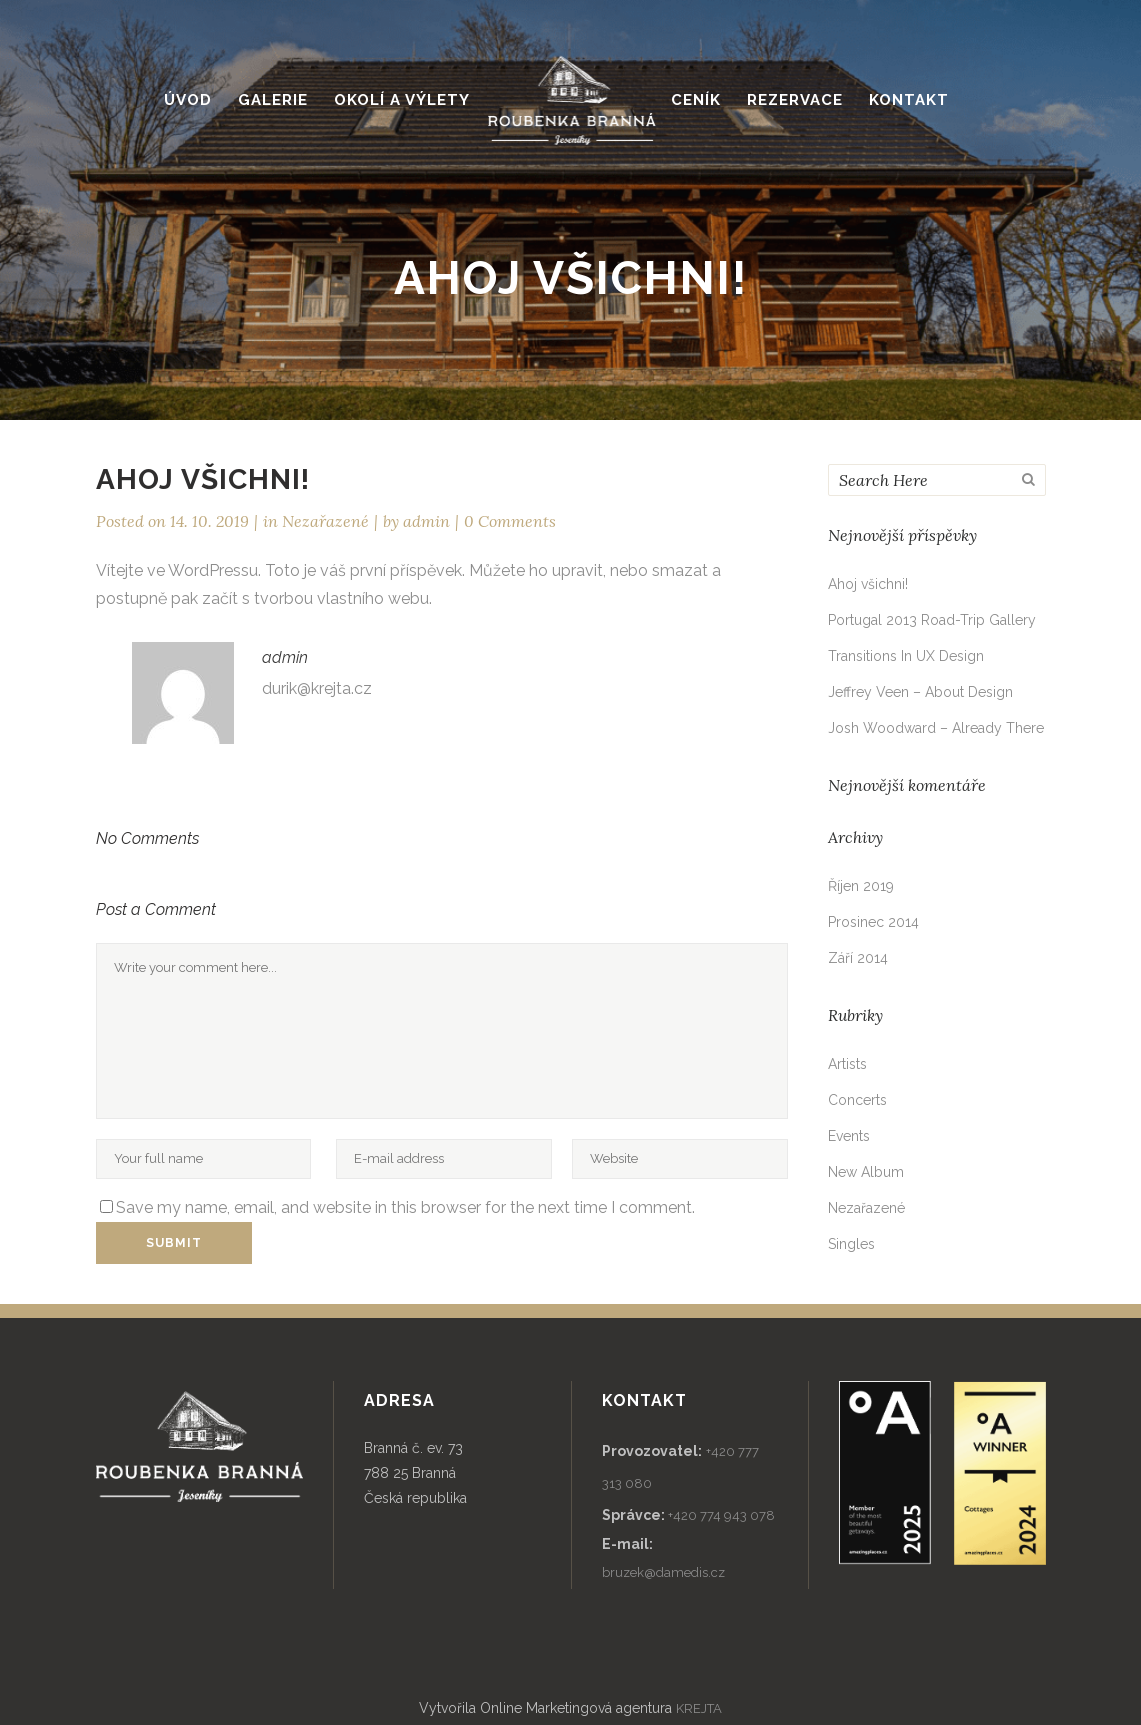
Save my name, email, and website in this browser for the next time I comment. (405, 1207)
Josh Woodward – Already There (936, 728)
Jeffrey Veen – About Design (920, 692)
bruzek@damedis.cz (663, 1572)
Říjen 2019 (861, 886)
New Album (866, 1172)
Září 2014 (858, 958)
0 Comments (510, 521)
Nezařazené (325, 521)
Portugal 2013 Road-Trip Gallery (932, 620)
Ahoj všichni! (868, 584)
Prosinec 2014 (873, 922)
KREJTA (699, 1708)
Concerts (857, 1100)
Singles (851, 1244)
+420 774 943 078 (721, 1515)
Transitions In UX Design (906, 656)
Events (849, 1136)
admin (426, 521)
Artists (847, 1064)
